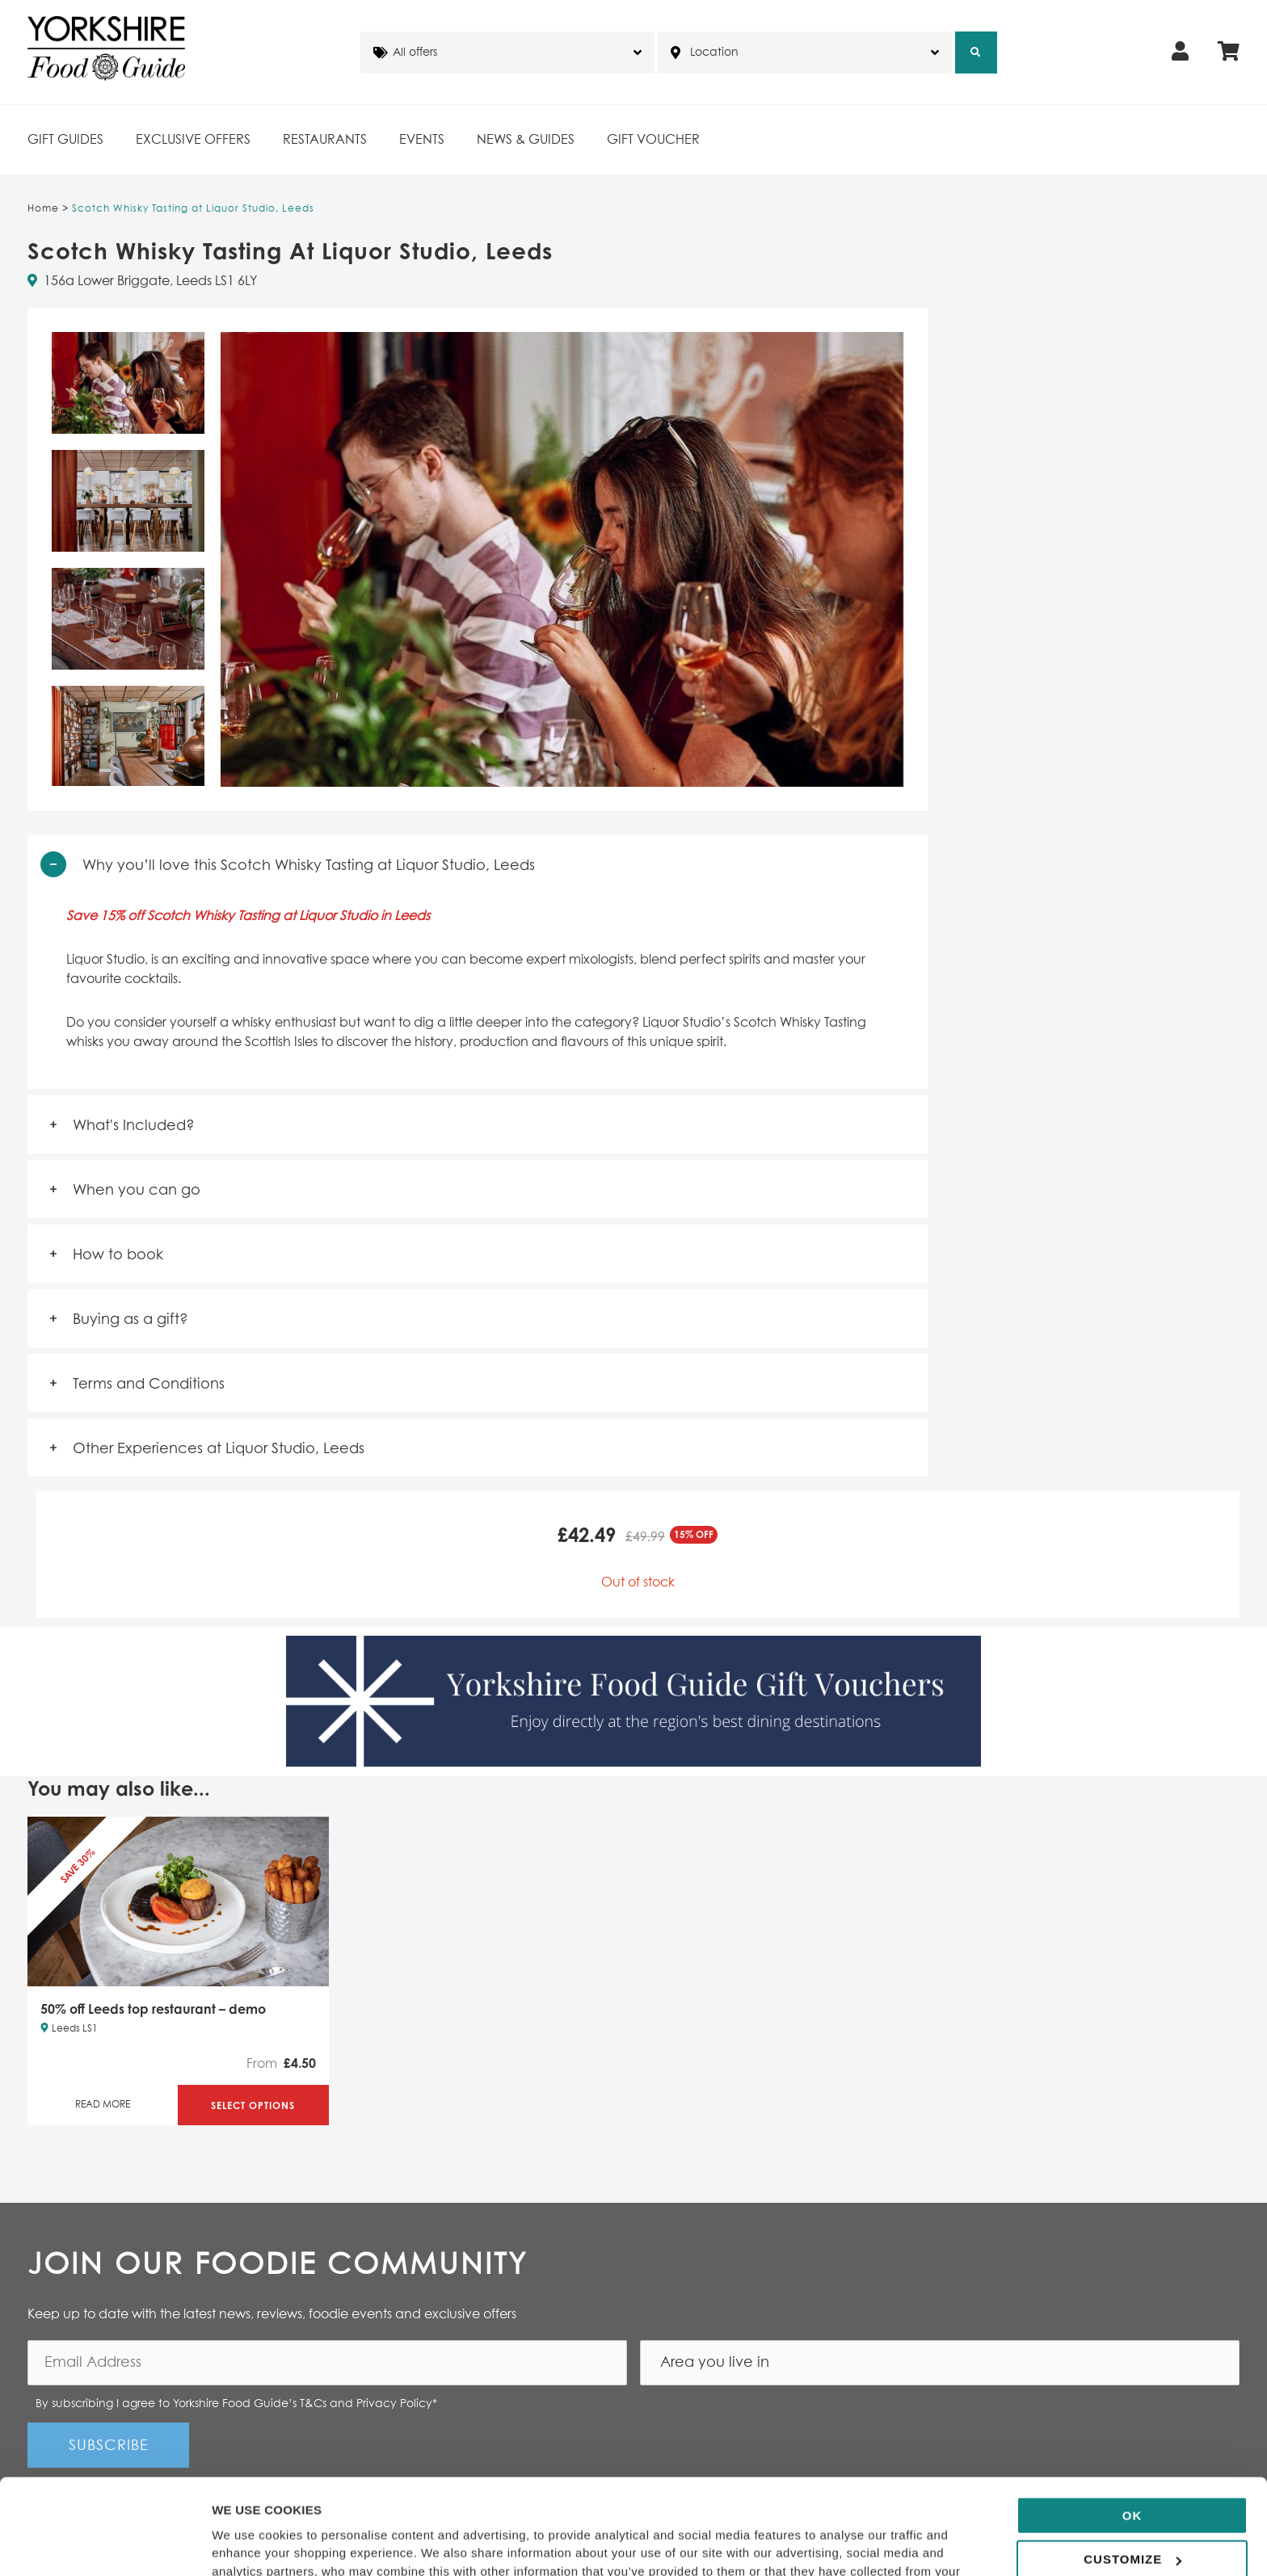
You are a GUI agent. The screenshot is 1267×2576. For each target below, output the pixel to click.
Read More (102, 2105)
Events (421, 139)
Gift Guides (65, 139)
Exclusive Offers (193, 139)
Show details (249, 2544)
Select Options (253, 2105)
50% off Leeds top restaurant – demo (153, 2009)
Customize (1132, 2470)
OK (1132, 2426)
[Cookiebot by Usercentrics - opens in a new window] (104, 2544)
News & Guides (526, 139)
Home (43, 209)
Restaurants (325, 139)
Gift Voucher (653, 139)
